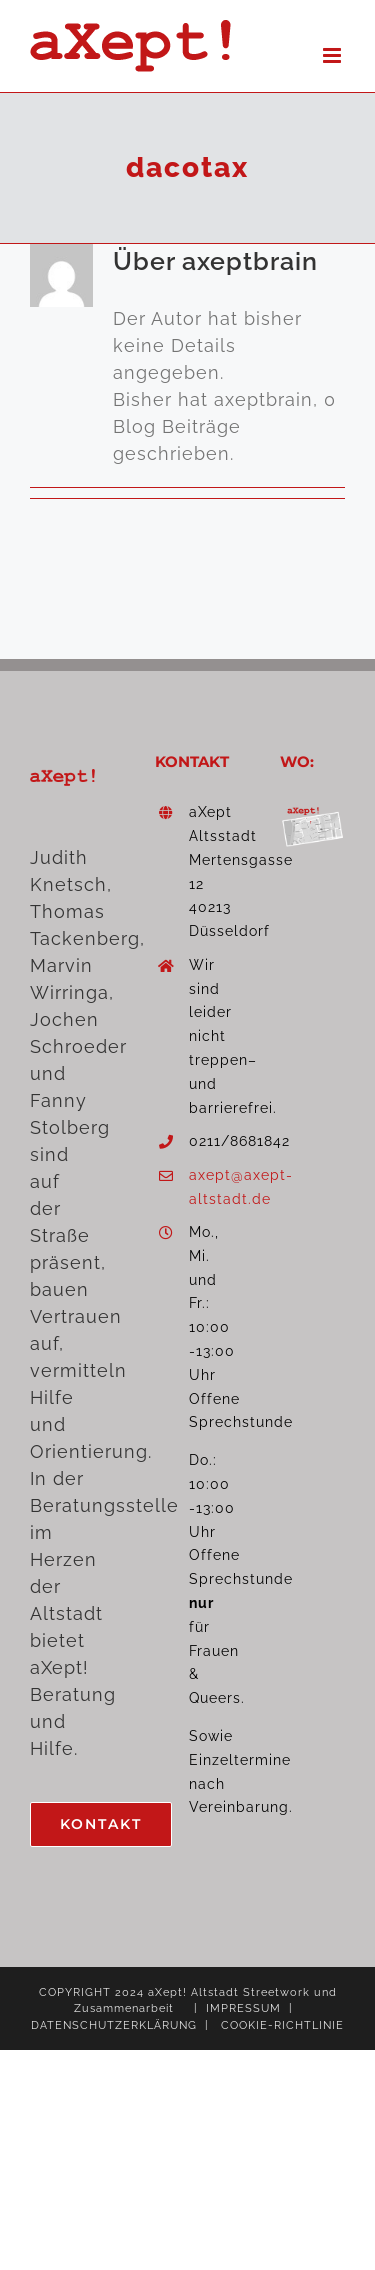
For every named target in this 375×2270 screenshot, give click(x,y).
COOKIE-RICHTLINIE (282, 2025)
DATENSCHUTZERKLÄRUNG (114, 2025)
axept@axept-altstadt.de (204, 1187)
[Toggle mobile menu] (334, 55)
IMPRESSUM (243, 2008)
